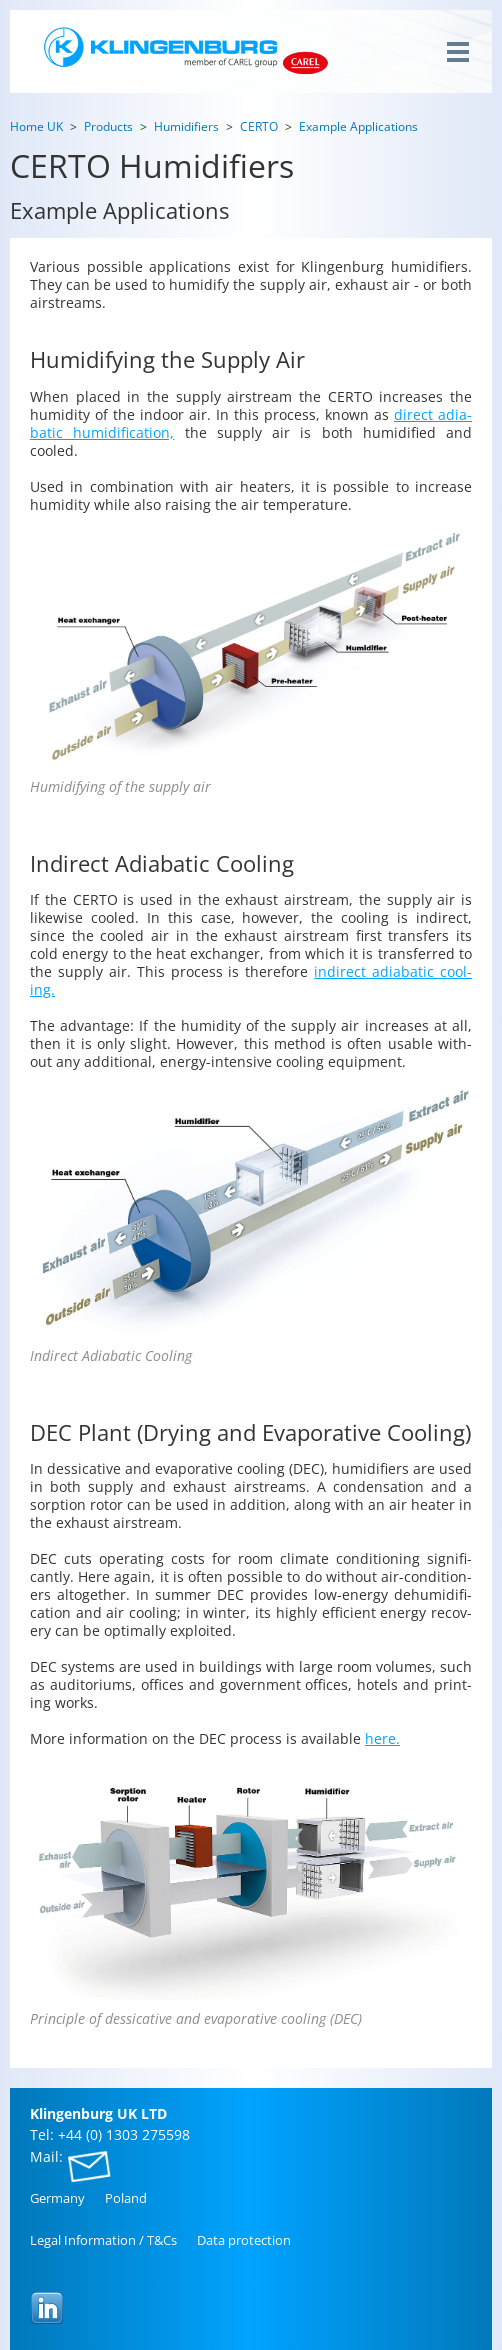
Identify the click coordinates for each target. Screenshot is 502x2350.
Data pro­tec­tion (244, 2240)
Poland (126, 2198)
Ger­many (57, 2198)
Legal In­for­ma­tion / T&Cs (103, 2240)
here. (382, 1738)
